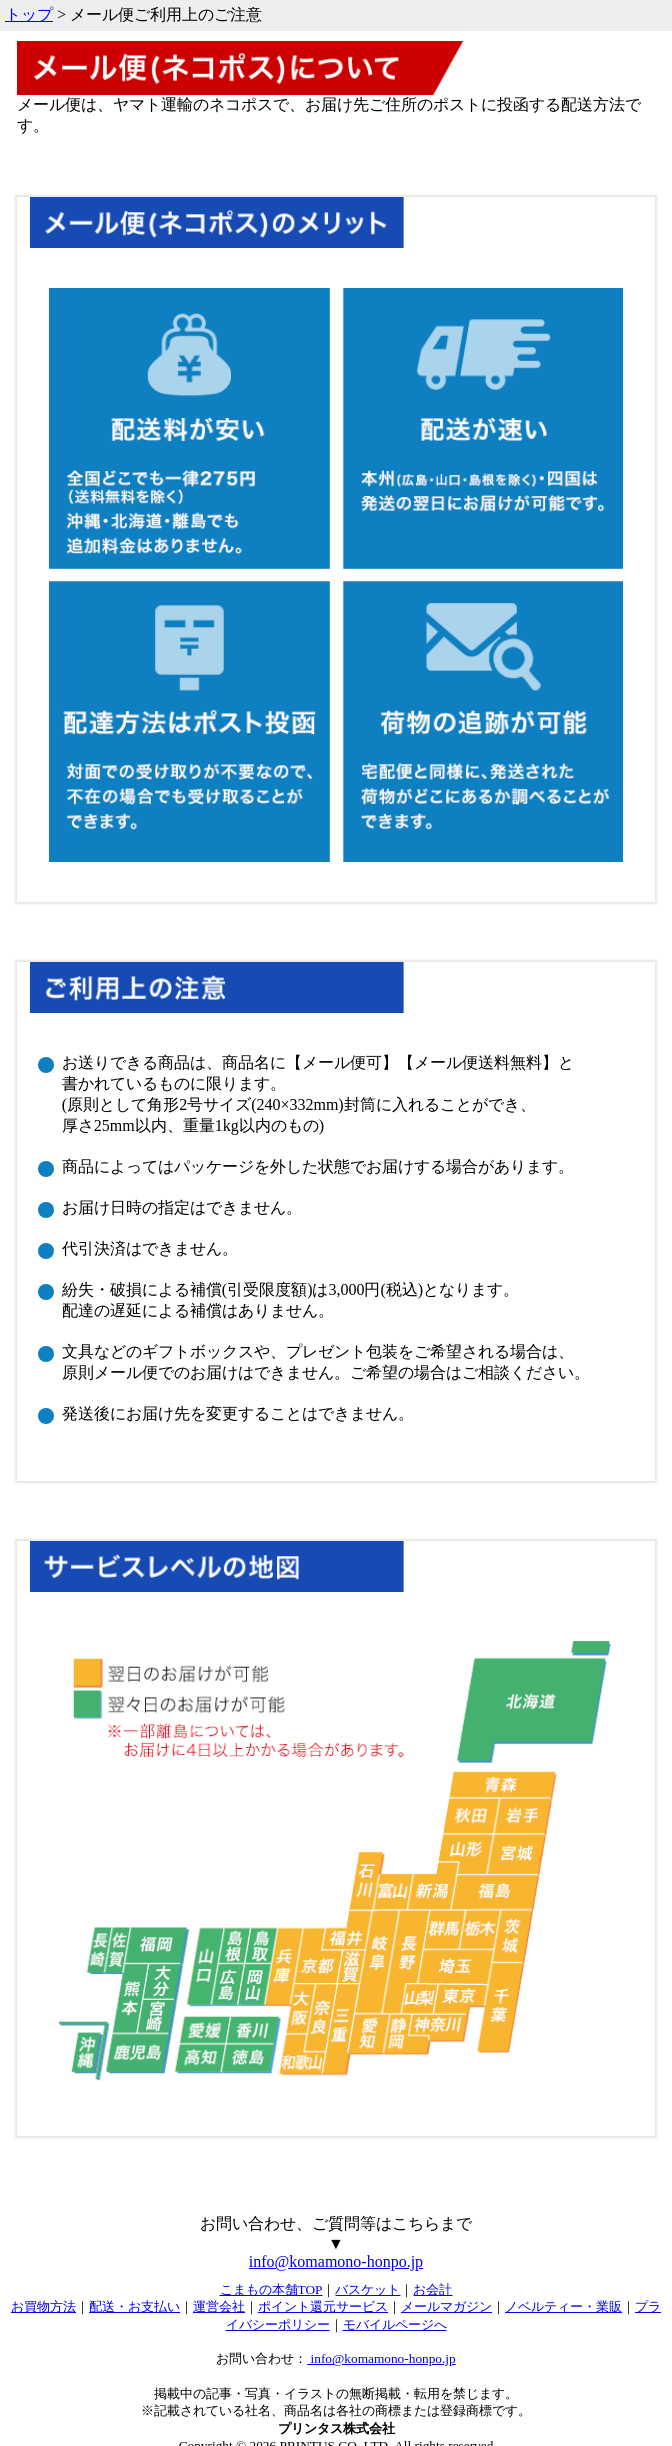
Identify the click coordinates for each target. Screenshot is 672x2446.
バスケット (367, 2289)
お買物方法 (43, 2306)
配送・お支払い (134, 2306)
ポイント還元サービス (323, 2306)
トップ (29, 14)
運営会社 (219, 2306)
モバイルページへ (395, 2324)
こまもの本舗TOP (271, 2289)
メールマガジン (446, 2306)
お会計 (432, 2289)
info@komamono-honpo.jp (336, 2261)
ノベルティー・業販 (563, 2306)
